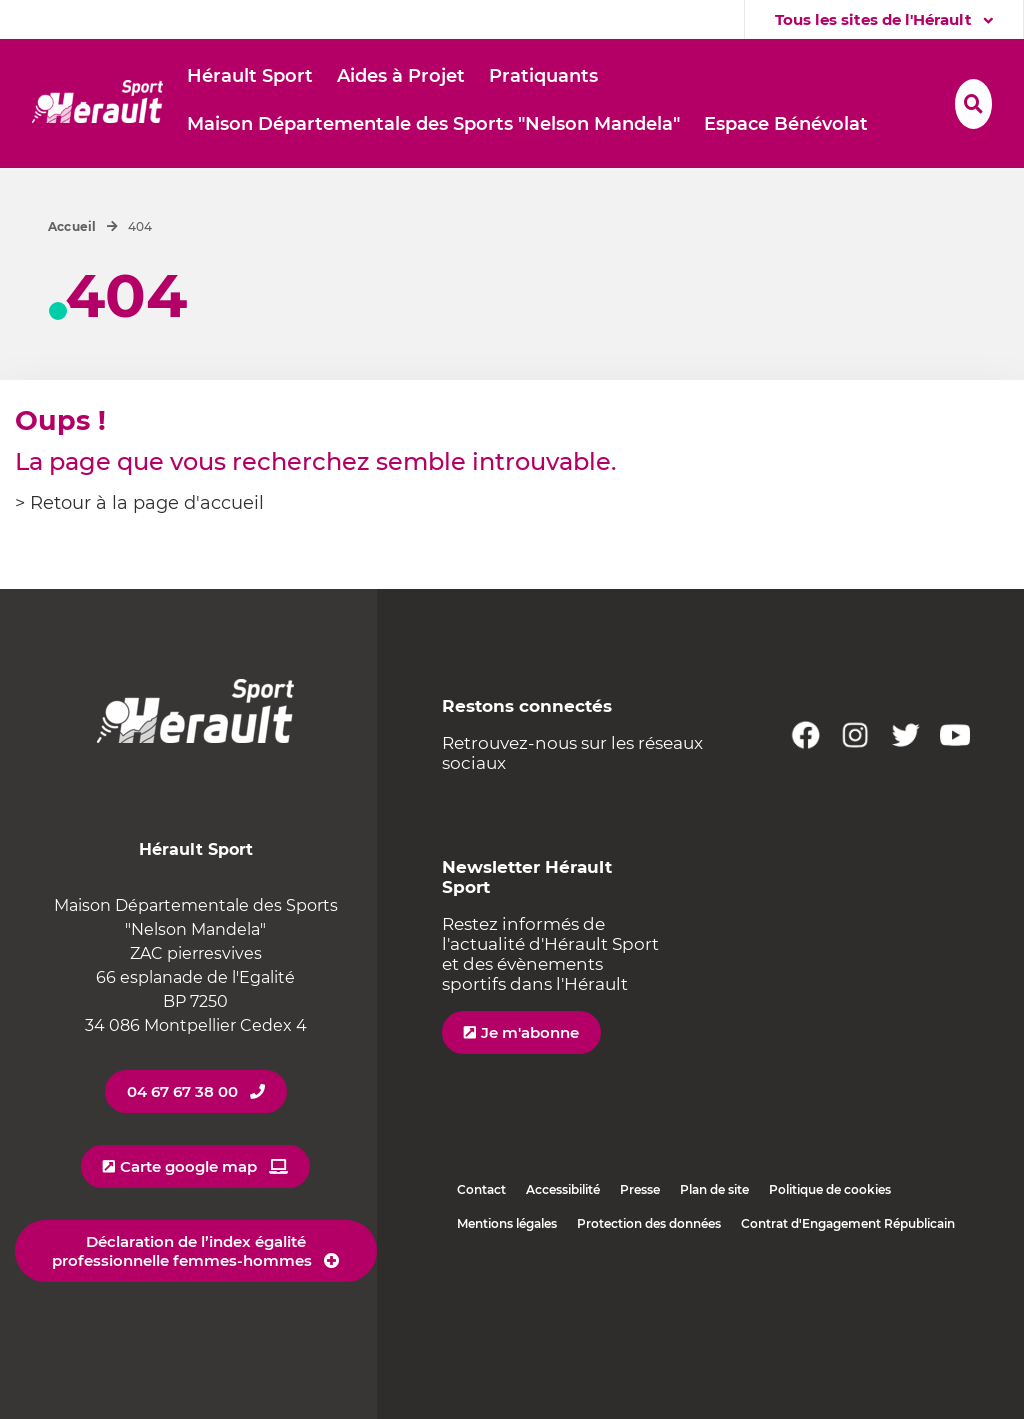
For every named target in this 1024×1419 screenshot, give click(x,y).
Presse (640, 1189)
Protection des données (649, 1223)
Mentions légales (507, 1223)
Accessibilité (563, 1189)
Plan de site (714, 1189)
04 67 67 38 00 (182, 1091)
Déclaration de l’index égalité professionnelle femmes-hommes (182, 1251)
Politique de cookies (830, 1189)
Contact (481, 1189)
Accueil (72, 226)
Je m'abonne (530, 1032)
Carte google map (188, 1166)
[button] (250, 77)
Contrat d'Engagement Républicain (848, 1223)
